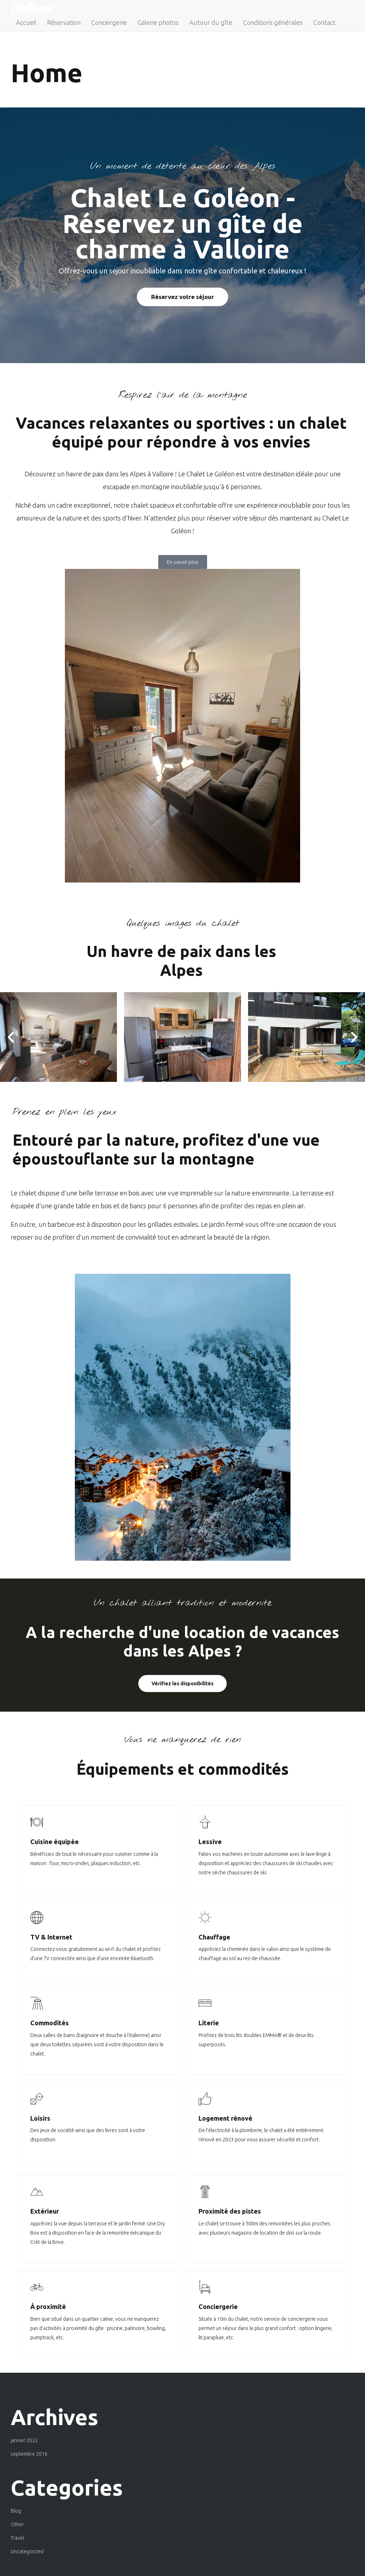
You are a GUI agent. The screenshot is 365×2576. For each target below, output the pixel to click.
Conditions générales (273, 22)
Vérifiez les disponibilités (182, 1683)
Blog (16, 2511)
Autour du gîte (210, 22)
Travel (17, 2538)
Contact (324, 22)
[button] (11, 1037)
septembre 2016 (29, 2454)
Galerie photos (158, 22)
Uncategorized (27, 2551)
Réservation (64, 22)
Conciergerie (109, 22)
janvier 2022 (24, 2440)
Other (17, 2524)
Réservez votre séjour (182, 296)
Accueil (26, 22)
